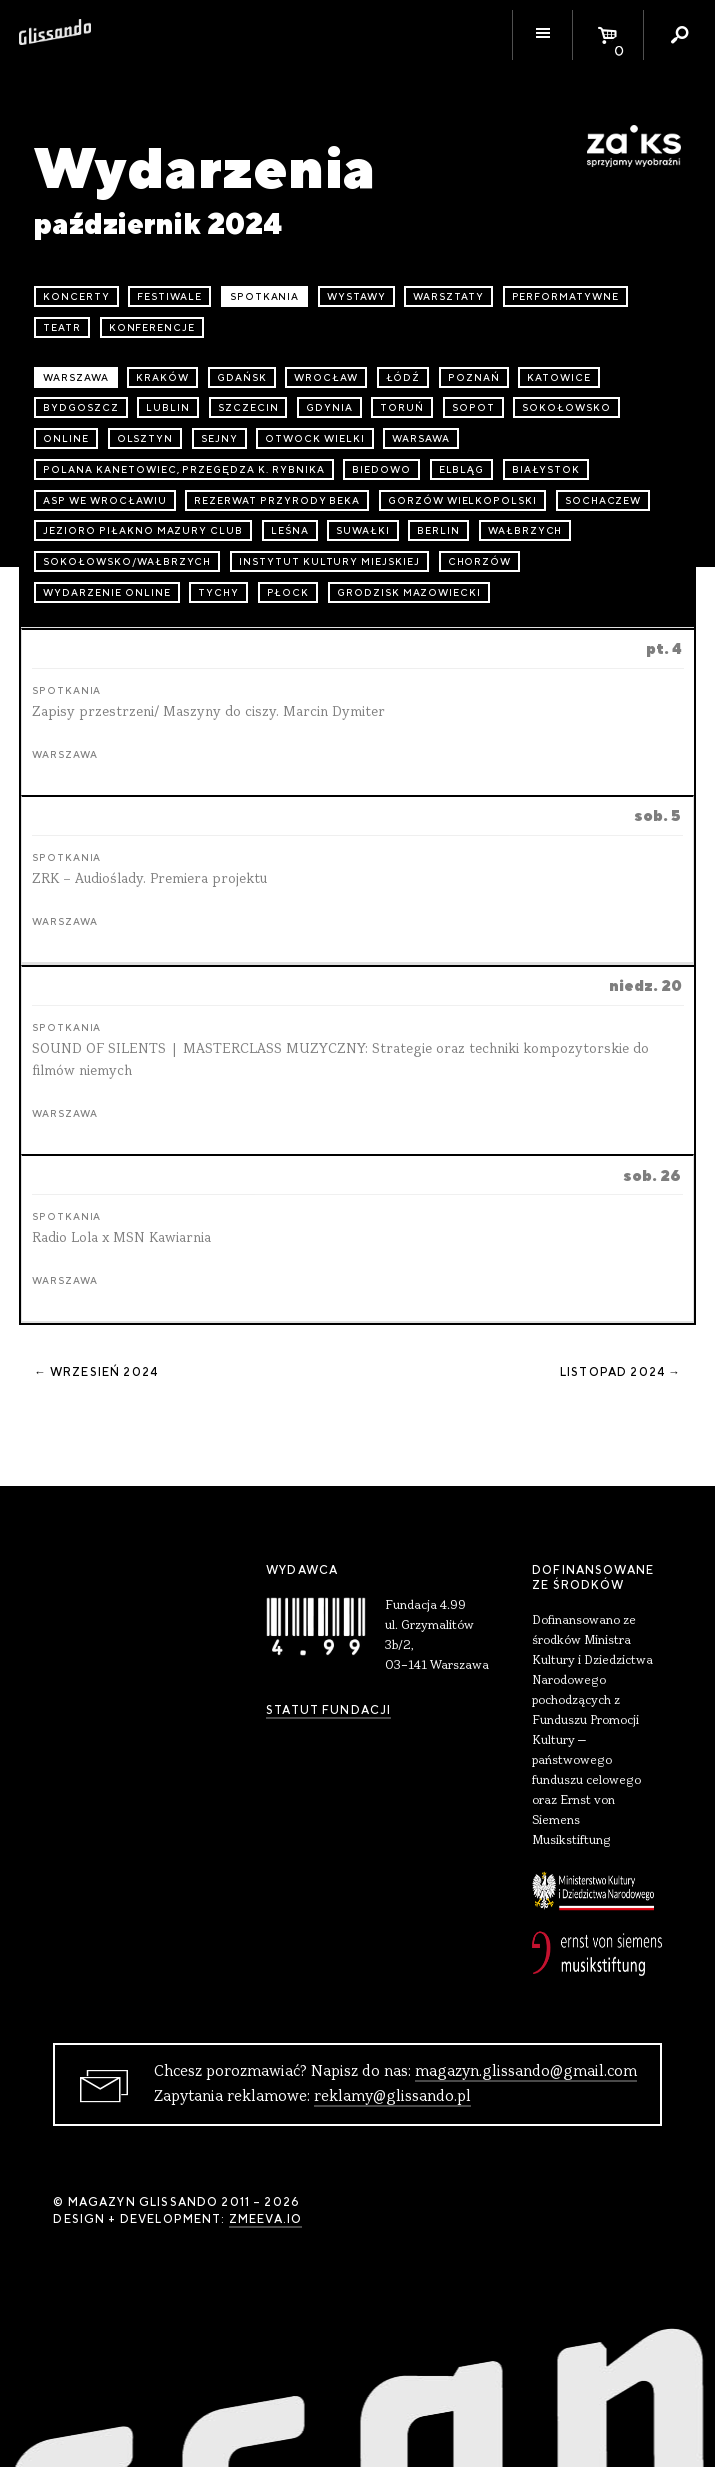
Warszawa (76, 377)
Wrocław (326, 377)
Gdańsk (242, 377)
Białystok (546, 469)
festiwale (169, 296)
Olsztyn (145, 438)
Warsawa (421, 438)
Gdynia (329, 407)
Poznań (474, 377)
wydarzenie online (106, 592)
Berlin (438, 530)
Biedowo (381, 469)
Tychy (218, 592)
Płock (288, 592)
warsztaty (448, 296)
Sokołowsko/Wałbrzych (127, 561)
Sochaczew (603, 500)
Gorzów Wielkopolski (462, 500)
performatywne (565, 296)
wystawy (356, 296)
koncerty (76, 296)
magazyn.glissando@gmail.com (526, 2072)
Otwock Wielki (314, 438)
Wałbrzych (525, 530)
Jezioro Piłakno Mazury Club (143, 530)
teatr (62, 327)
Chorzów (480, 561)
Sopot (473, 407)
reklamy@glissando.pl (392, 2097)
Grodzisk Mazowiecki (409, 592)
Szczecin (248, 407)
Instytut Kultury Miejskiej (329, 561)
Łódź (403, 377)
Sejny (219, 438)
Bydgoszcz (81, 407)
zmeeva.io (265, 2219)
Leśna (290, 530)
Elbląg (462, 469)
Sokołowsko (566, 407)
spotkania (265, 296)
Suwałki (363, 530)
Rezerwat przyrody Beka (277, 500)
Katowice (559, 377)
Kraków (162, 377)
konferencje (152, 327)
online (66, 438)
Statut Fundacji (328, 1710)
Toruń (402, 407)
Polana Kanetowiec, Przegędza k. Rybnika (183, 469)
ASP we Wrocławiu (104, 500)
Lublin (168, 407)
